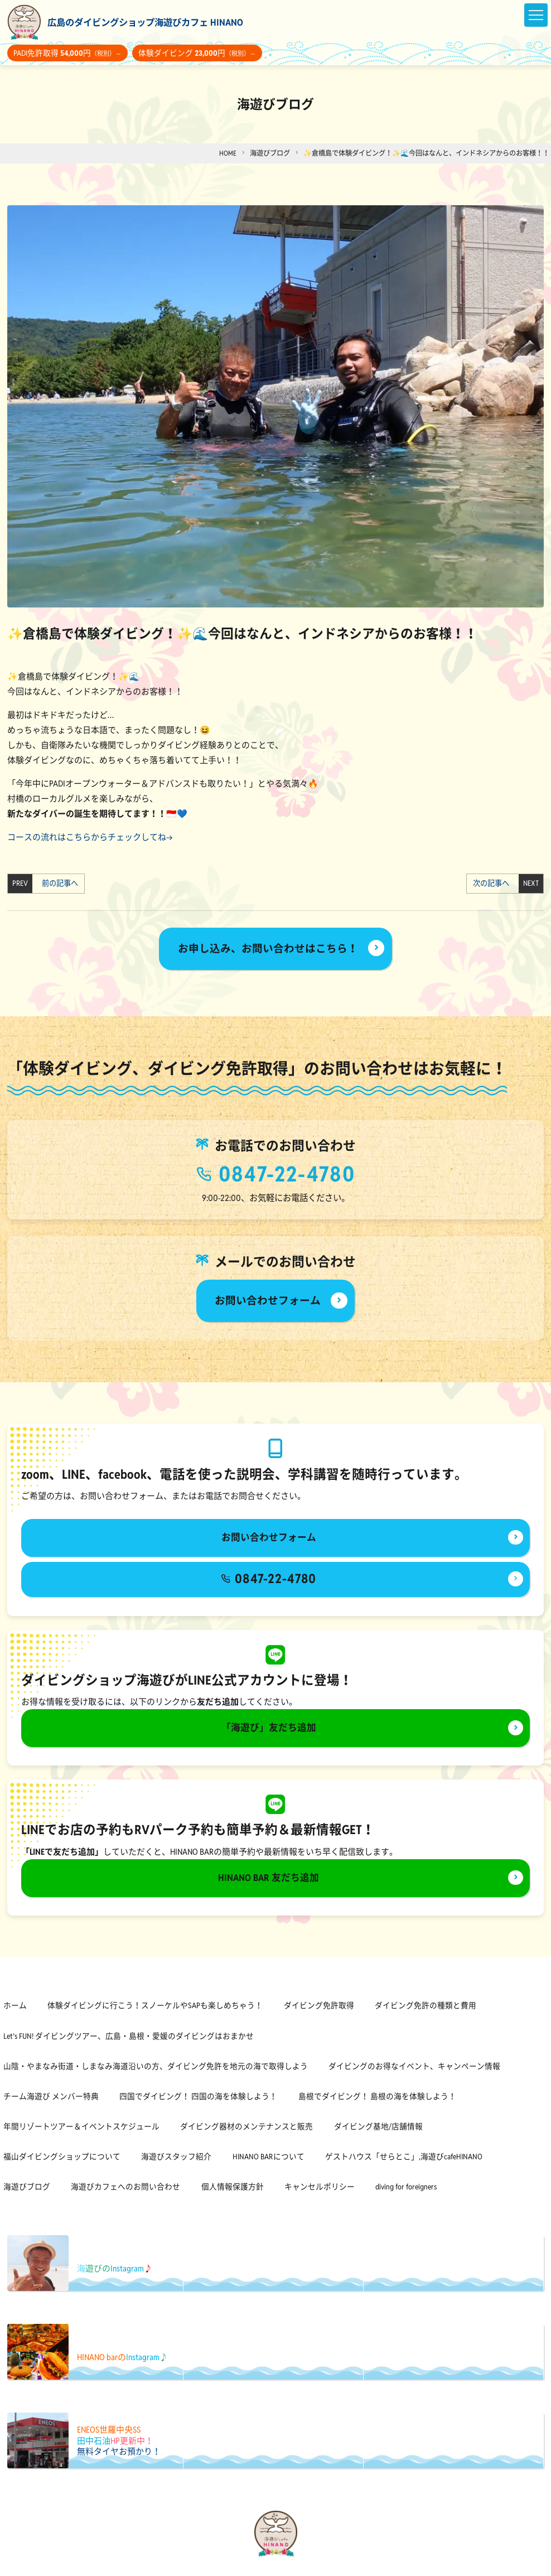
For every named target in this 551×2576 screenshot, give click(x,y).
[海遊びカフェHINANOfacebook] (266, 2565)
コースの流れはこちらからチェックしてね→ (90, 837)
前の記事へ (58, 884)
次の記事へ (492, 884)
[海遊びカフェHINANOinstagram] (284, 2565)
